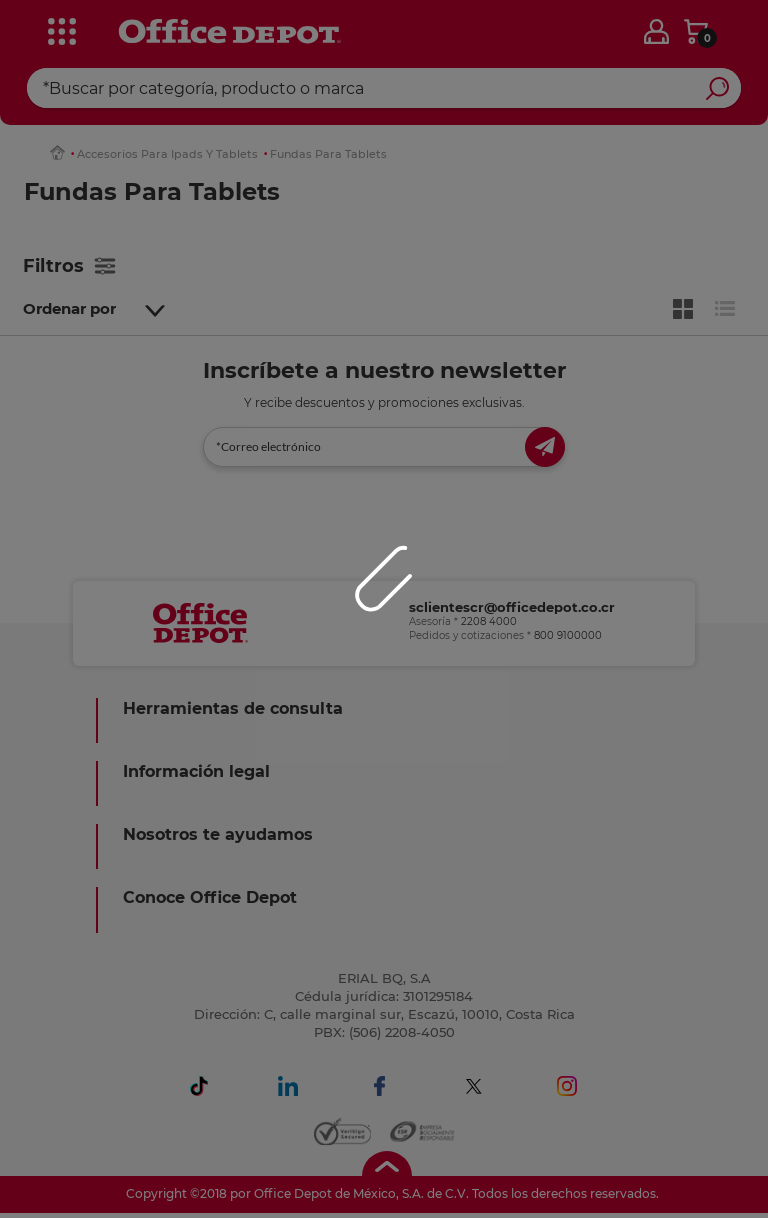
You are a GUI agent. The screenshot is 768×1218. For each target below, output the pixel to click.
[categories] (61, 29)
